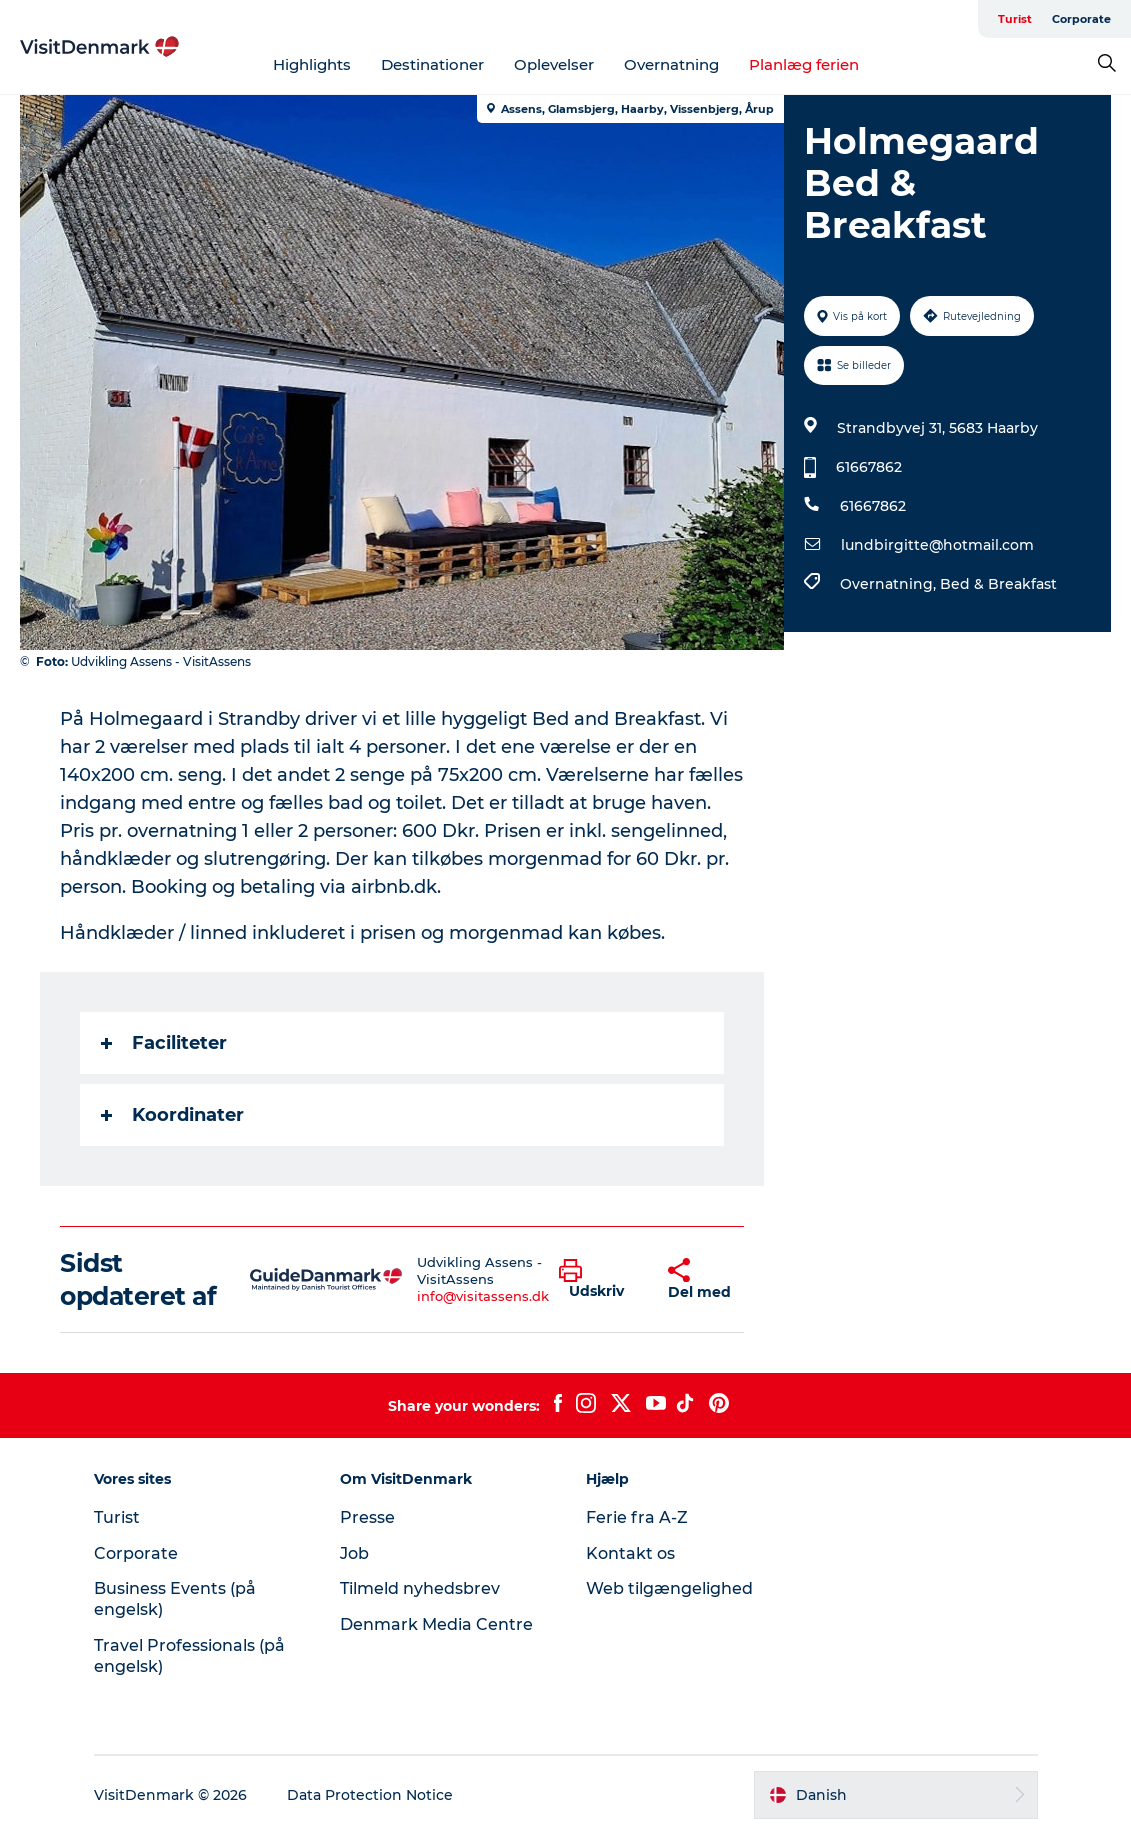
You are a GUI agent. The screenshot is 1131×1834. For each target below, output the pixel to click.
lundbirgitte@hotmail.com (937, 545)
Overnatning (671, 64)
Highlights (312, 64)
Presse (367, 1517)
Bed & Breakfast (998, 584)
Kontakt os (630, 1553)
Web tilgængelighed (669, 1588)
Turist (1015, 19)
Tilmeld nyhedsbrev (420, 1588)
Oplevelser (554, 64)
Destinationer (432, 64)
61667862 (869, 467)
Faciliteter (164, 1043)
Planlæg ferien (804, 64)
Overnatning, (890, 584)
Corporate (1081, 19)
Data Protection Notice (370, 1795)
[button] (599, 1280)
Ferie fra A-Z (637, 1517)
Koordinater (172, 1115)
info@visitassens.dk (483, 1296)
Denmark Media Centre (436, 1624)
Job (354, 1553)
